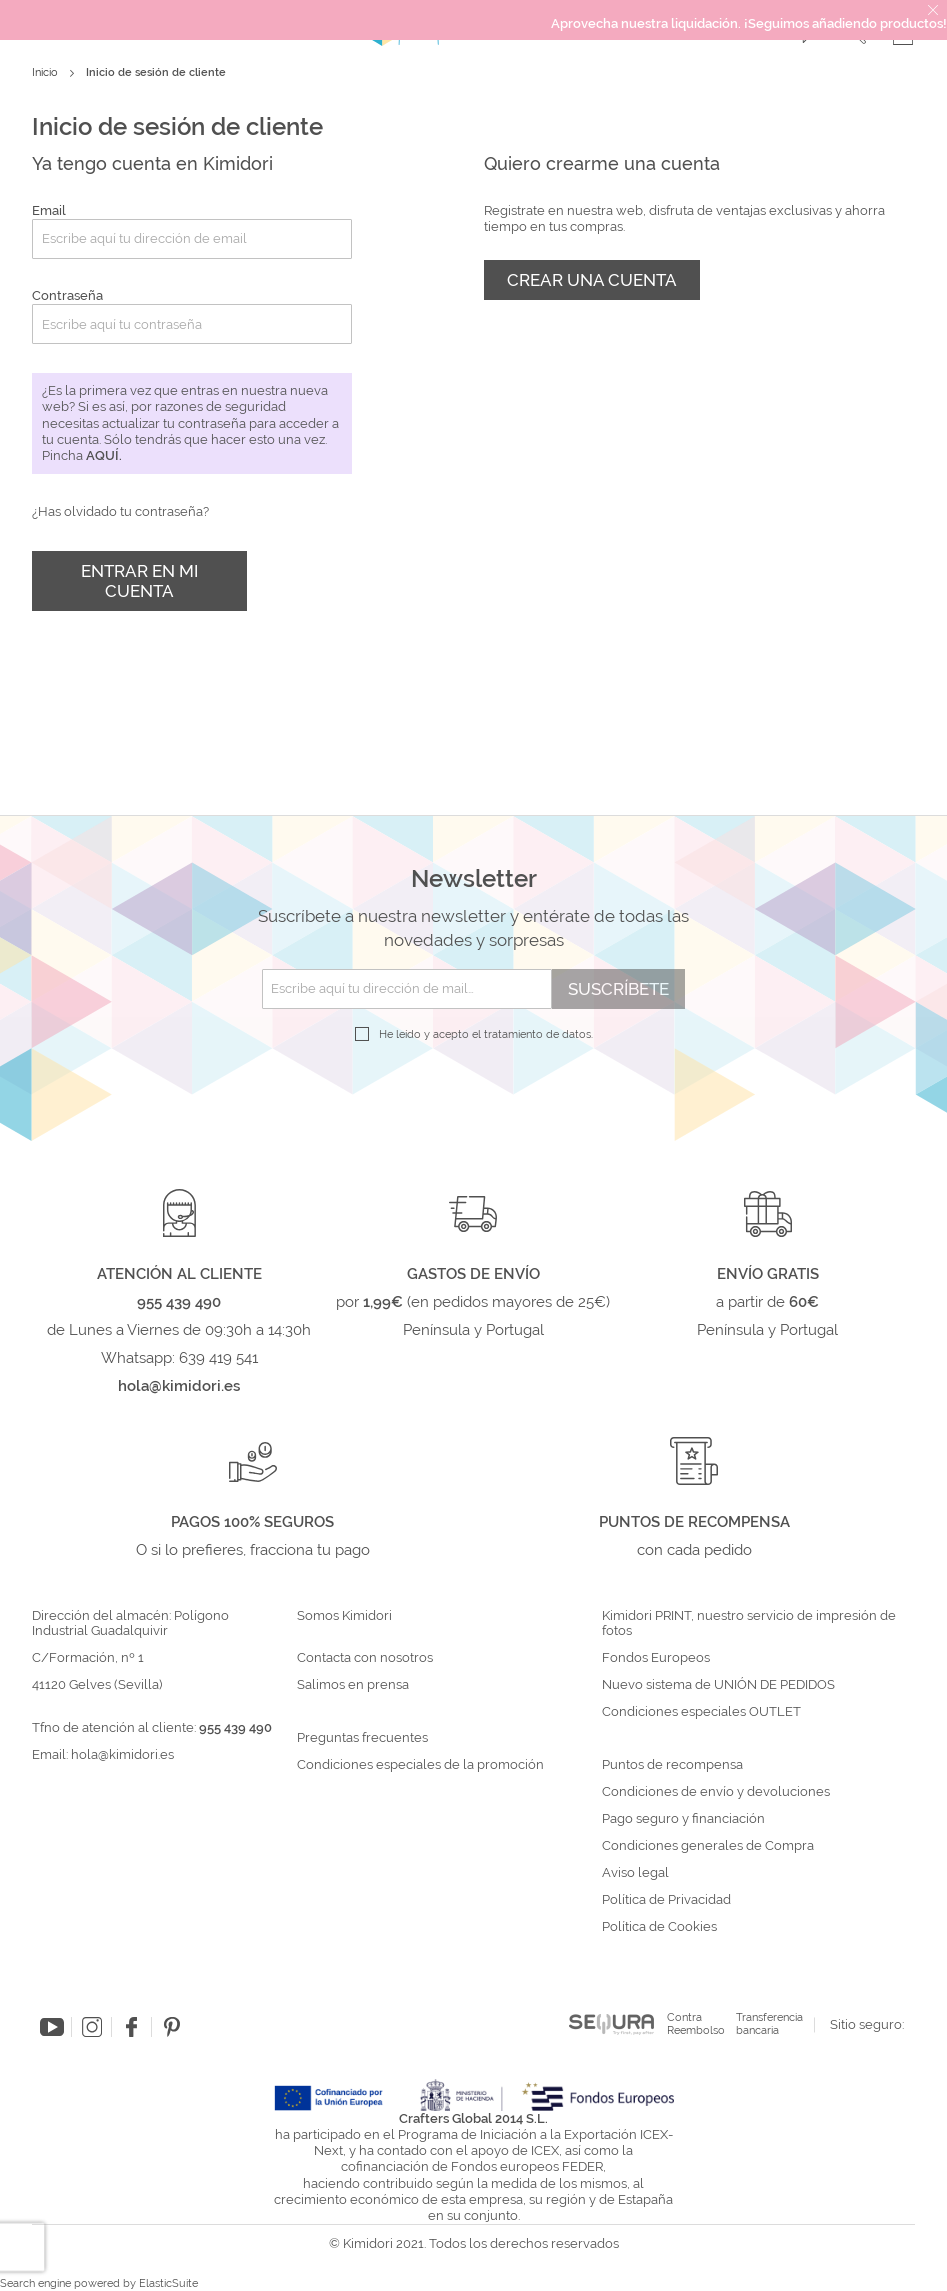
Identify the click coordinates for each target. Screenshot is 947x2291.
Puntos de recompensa (672, 1765)
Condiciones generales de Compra (708, 1846)
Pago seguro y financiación (683, 1819)
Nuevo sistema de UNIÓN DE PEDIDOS (718, 1685)
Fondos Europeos (656, 1658)
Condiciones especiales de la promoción (422, 1765)
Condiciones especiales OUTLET (701, 1712)
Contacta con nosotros (365, 1658)
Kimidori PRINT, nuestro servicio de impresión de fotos (749, 1623)
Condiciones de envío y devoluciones (716, 1792)
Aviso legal (635, 1873)
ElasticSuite (168, 2283)
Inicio (46, 72)
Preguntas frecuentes (362, 1738)
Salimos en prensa (353, 1685)
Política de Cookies (659, 1927)
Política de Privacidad (666, 1900)
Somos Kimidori (344, 1616)
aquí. (104, 455)
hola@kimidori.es (122, 1754)
